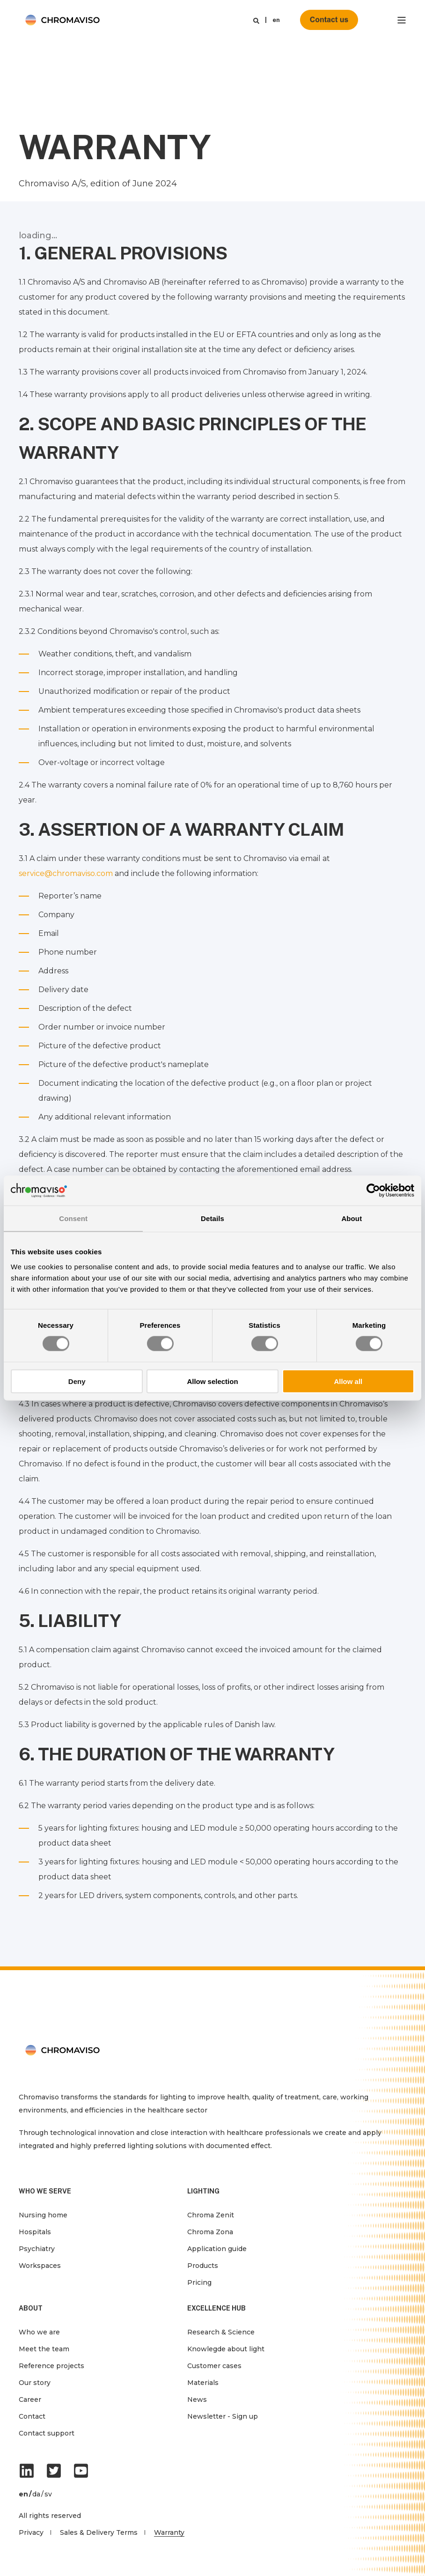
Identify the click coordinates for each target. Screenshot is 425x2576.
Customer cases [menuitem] (214, 2366)
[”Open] (401, 20)
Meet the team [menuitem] (44, 2349)
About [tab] (351, 1218)
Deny (77, 1381)
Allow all (348, 1381)
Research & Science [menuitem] (221, 2332)
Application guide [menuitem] (217, 2249)
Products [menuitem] (202, 2265)
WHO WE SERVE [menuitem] (45, 2191)
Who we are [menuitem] (39, 2332)
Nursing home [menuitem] (43, 2215)
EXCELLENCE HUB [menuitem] (216, 2308)
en (276, 19)
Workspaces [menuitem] (40, 2265)
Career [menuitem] (30, 2399)
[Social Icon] (29, 2471)
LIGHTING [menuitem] (203, 2191)
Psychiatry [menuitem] (37, 2249)
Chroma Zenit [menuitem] (210, 2215)
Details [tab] (212, 1218)
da (36, 2494)
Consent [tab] (73, 1218)
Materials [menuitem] (203, 2382)
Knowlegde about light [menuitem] (225, 2349)
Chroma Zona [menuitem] (210, 2232)
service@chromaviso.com (66, 873)
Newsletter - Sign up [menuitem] (222, 2416)
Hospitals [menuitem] (35, 2232)
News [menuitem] (197, 2399)
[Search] (256, 20)
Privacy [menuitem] (31, 2532)
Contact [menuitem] (32, 2416)
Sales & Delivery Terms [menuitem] (99, 2532)
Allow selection (212, 1381)
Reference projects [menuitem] (51, 2366)
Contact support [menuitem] (46, 2433)
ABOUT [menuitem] (31, 2308)
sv (48, 2494)
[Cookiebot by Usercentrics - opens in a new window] (373, 1191)
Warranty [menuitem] (169, 2532)
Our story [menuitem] (35, 2382)
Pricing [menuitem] (199, 2282)
